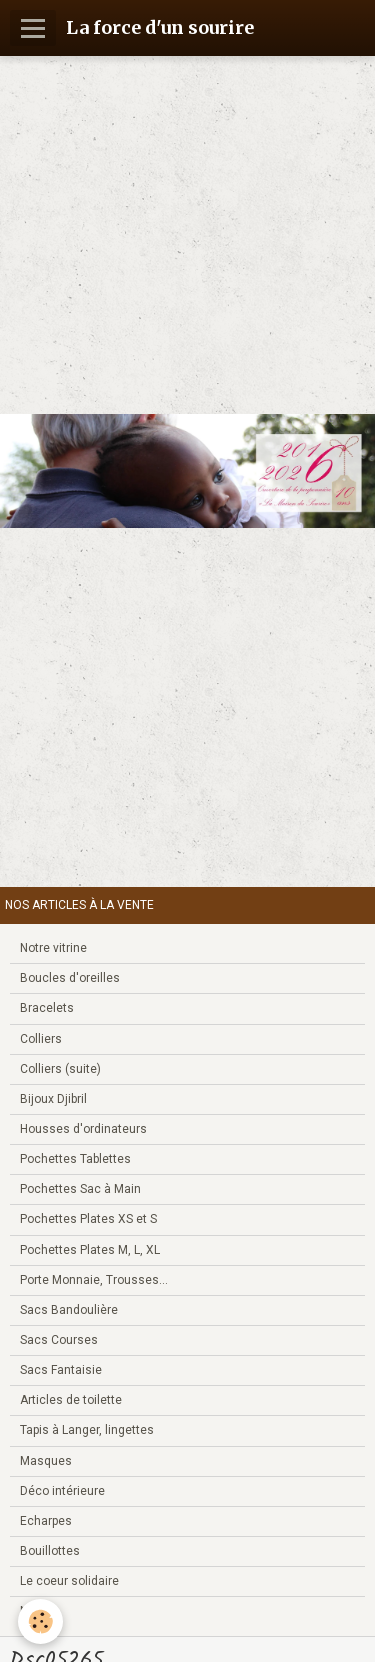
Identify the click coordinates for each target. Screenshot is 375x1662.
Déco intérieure (62, 1491)
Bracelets (47, 1008)
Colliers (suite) (60, 1069)
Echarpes (46, 1521)
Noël (32, 1611)
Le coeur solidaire (69, 1581)
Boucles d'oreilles (70, 978)
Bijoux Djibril (53, 1099)
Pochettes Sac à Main (80, 1189)
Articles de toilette (71, 1400)
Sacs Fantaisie (61, 1370)
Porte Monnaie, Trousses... (94, 1280)
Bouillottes (50, 1551)
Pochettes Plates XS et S (88, 1219)
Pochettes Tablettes (75, 1159)
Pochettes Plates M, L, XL (90, 1250)
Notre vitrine (53, 948)
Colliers (41, 1039)
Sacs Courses (59, 1340)
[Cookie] (40, 1621)
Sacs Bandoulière (69, 1310)
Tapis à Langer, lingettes (87, 1430)
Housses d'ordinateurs (83, 1129)
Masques (46, 1461)
